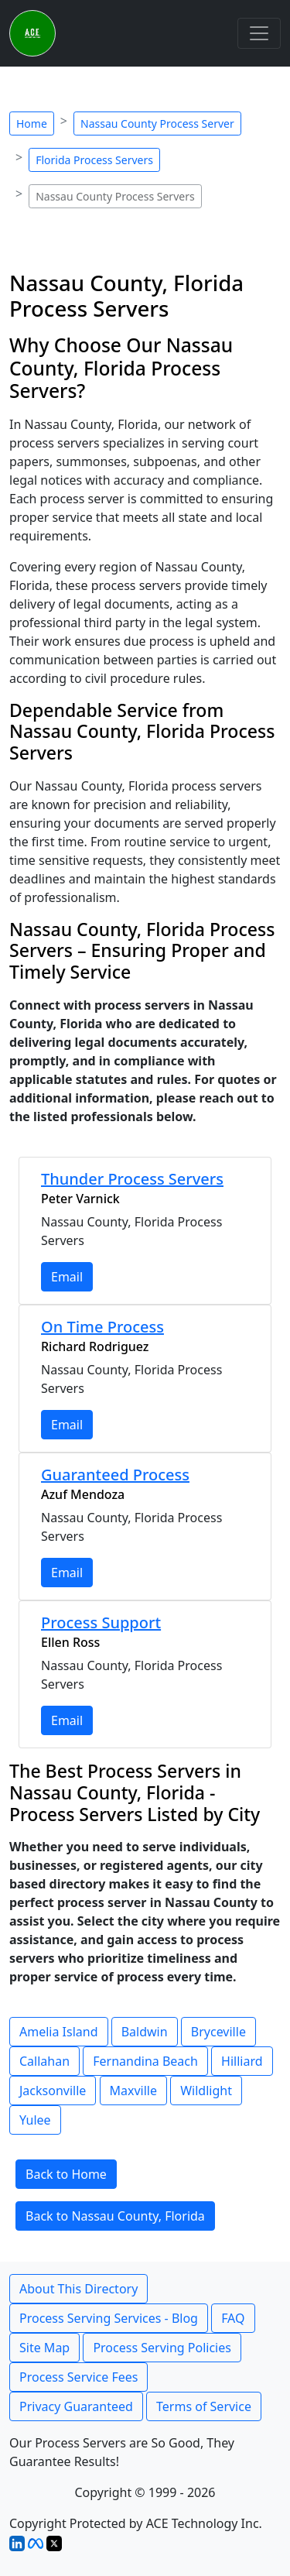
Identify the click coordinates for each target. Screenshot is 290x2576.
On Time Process (102, 1326)
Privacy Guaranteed (76, 2406)
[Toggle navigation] (259, 33)
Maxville (134, 2090)
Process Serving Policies (162, 2347)
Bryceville (218, 2031)
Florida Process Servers (94, 160)
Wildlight (206, 2090)
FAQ (232, 2318)
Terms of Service (203, 2406)
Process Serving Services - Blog (108, 2318)
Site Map (44, 2347)
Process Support (101, 1622)
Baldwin (144, 2031)
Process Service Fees (78, 2377)
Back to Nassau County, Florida (115, 2215)
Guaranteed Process (115, 1474)
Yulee (35, 2119)
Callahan (44, 2061)
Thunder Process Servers (132, 1178)
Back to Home (66, 2174)
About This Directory (78, 2288)
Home (31, 123)
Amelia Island (58, 2031)
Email (67, 1276)
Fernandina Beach (145, 2061)
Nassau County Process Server (157, 123)
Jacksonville (52, 2090)
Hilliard (241, 2061)
